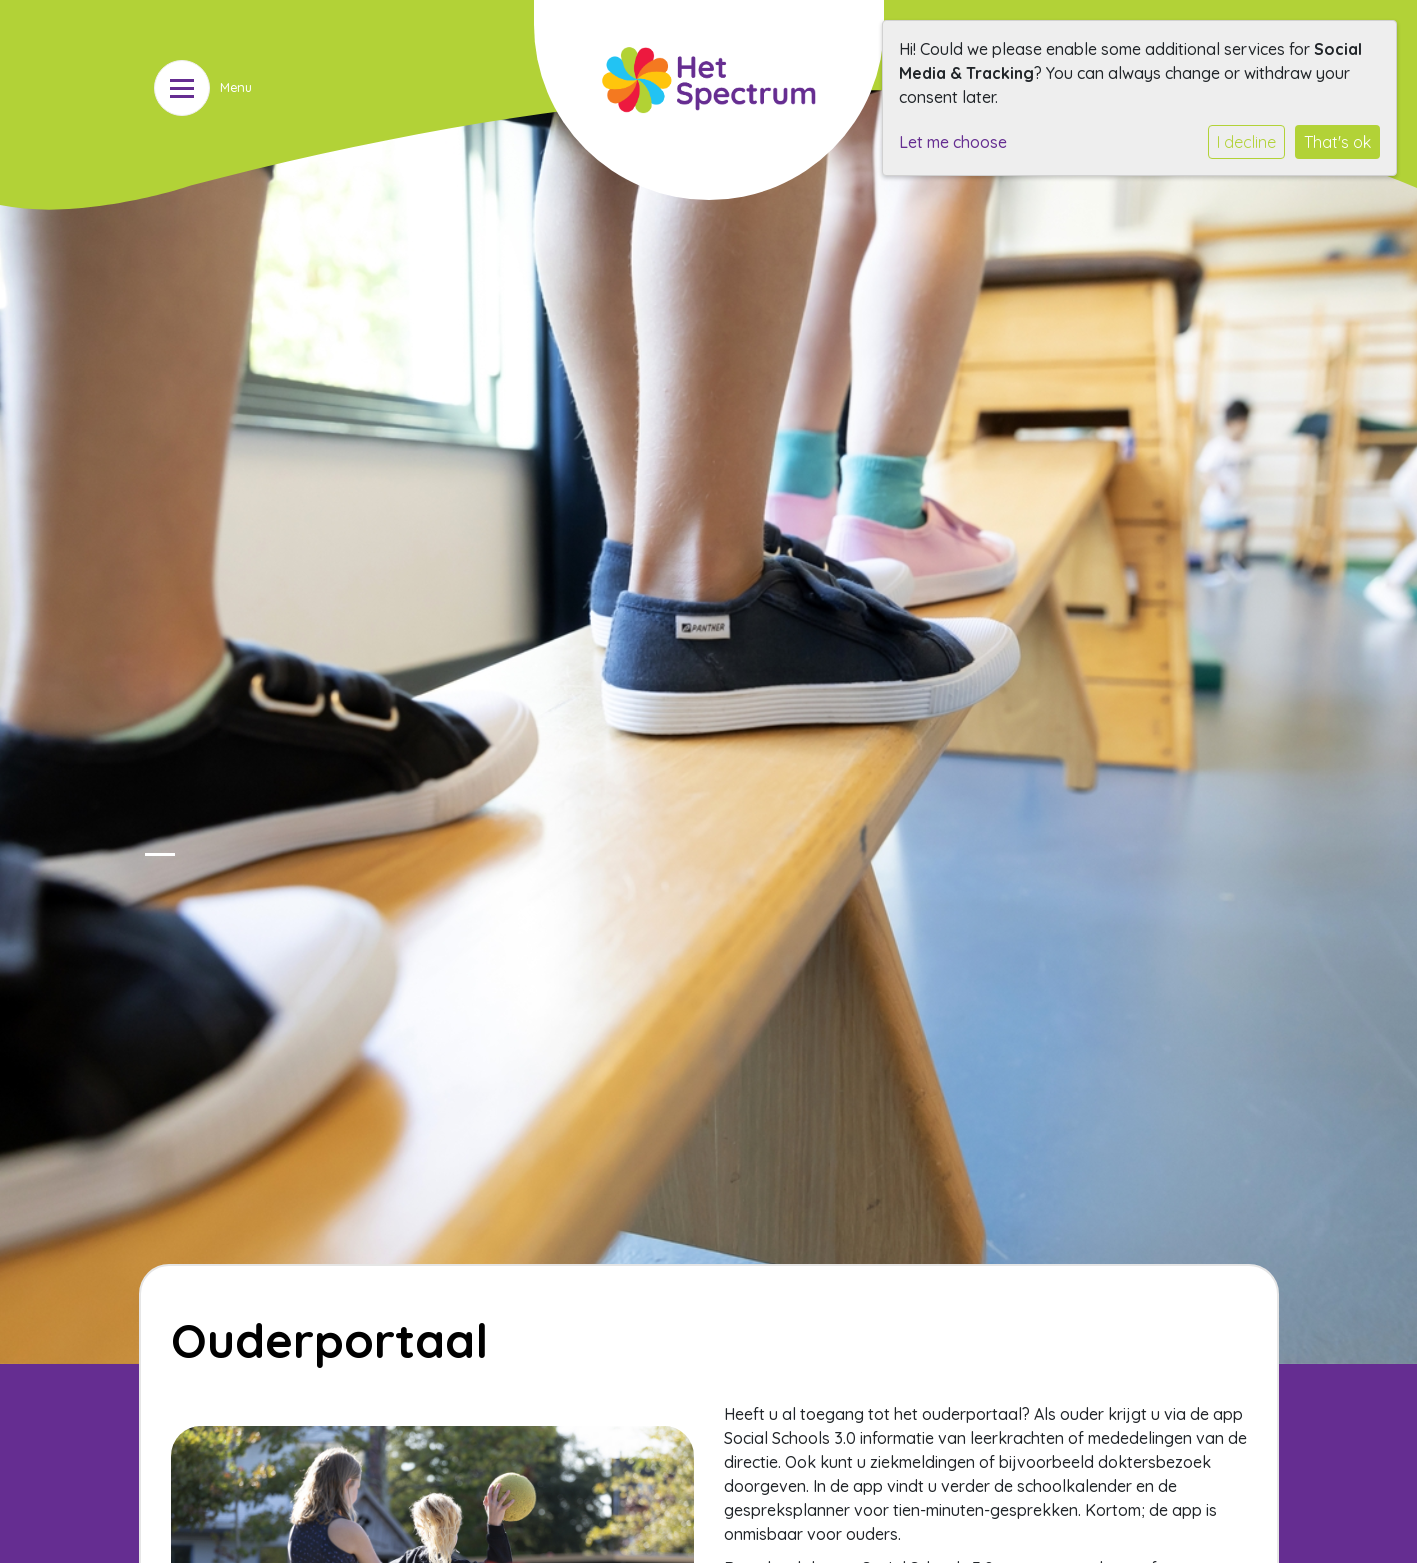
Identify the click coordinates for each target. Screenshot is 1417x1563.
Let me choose (953, 142)
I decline (1246, 142)
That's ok (1337, 142)
